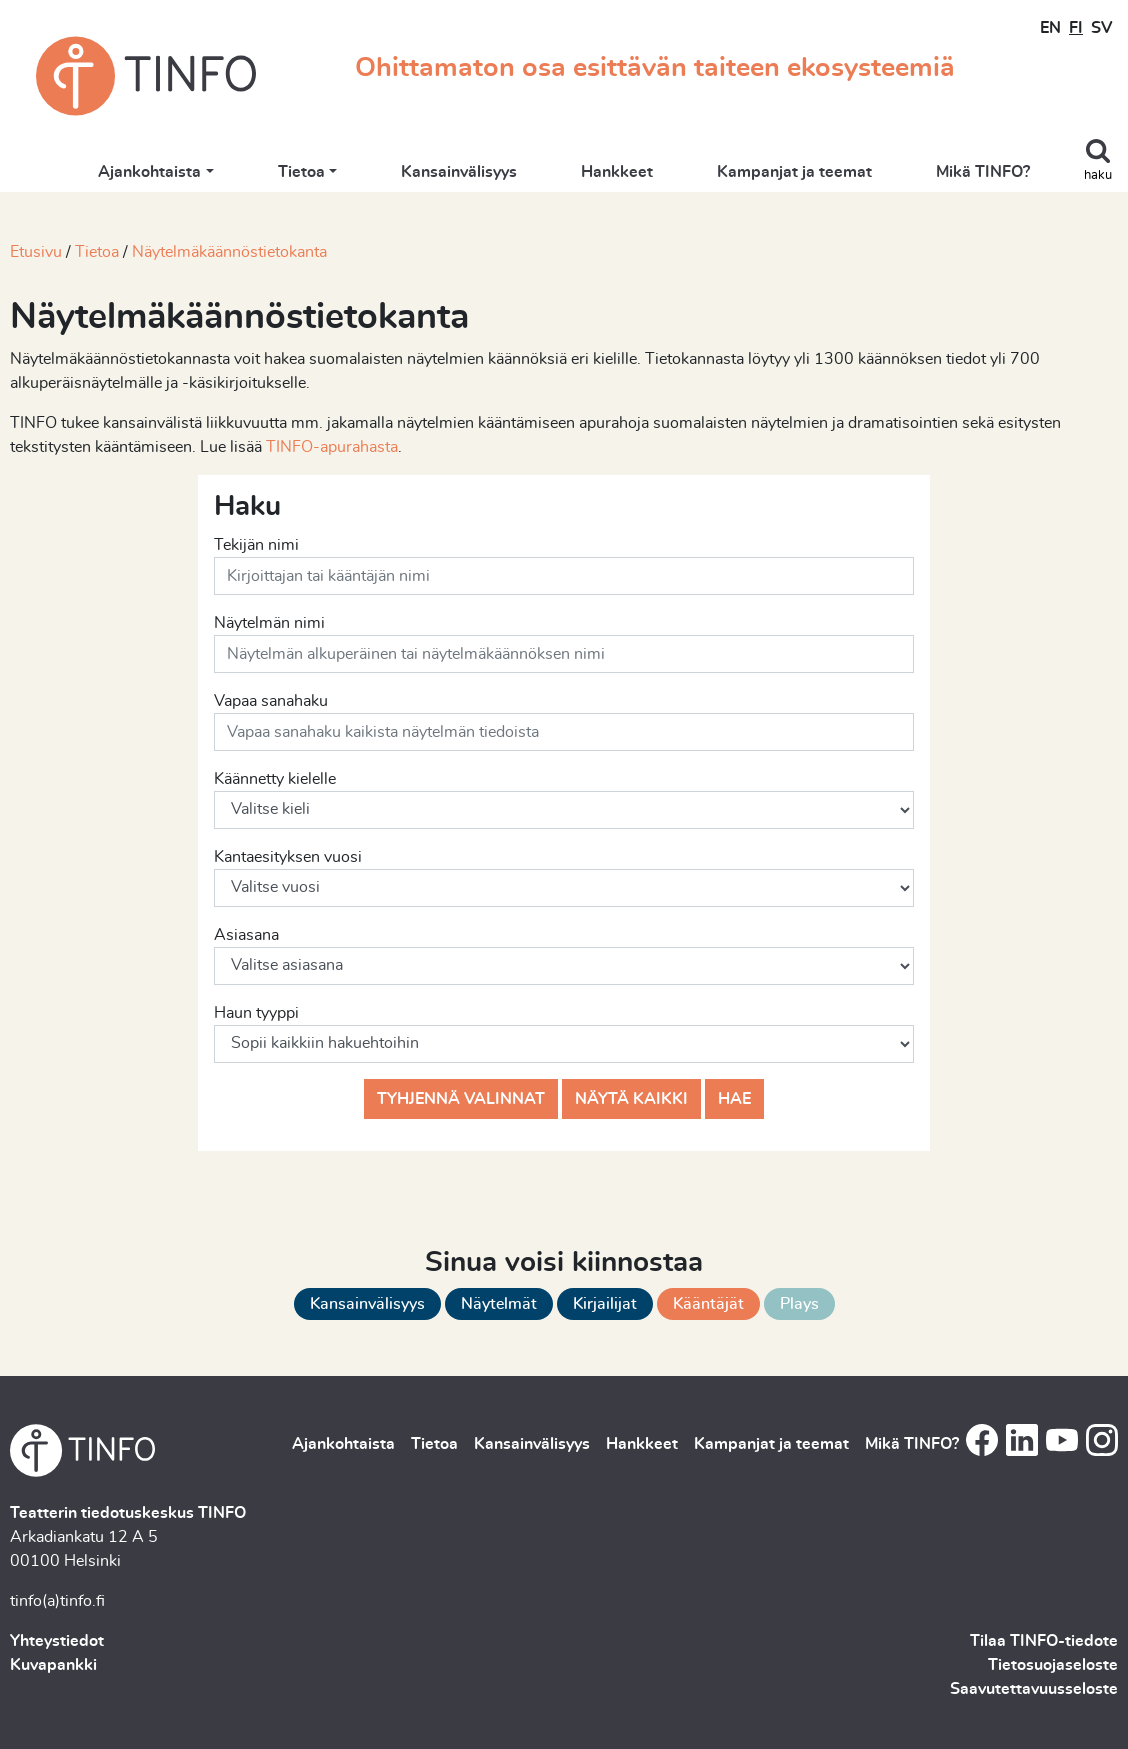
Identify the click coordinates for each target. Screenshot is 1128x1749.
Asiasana (246, 935)
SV (1101, 28)
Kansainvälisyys (459, 172)
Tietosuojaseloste (1053, 1665)
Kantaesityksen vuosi (288, 857)
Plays (799, 1304)
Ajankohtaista (149, 172)
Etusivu (36, 252)
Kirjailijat (605, 1304)
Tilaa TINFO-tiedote (1044, 1641)
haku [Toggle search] (1098, 175)
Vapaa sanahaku (271, 701)
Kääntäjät (708, 1304)
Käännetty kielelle (275, 779)
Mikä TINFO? (983, 172)
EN (1050, 28)
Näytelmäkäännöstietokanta (229, 252)
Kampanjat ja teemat (794, 172)
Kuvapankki (53, 1665)
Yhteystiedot (57, 1641)
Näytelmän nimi (269, 623)
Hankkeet (617, 172)
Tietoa (301, 172)
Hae (734, 1099)
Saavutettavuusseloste (1034, 1689)
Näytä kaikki (631, 1099)
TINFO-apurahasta (332, 447)
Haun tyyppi (256, 1013)
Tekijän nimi (256, 545)
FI (1076, 28)
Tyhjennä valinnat (461, 1099)
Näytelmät (499, 1304)
